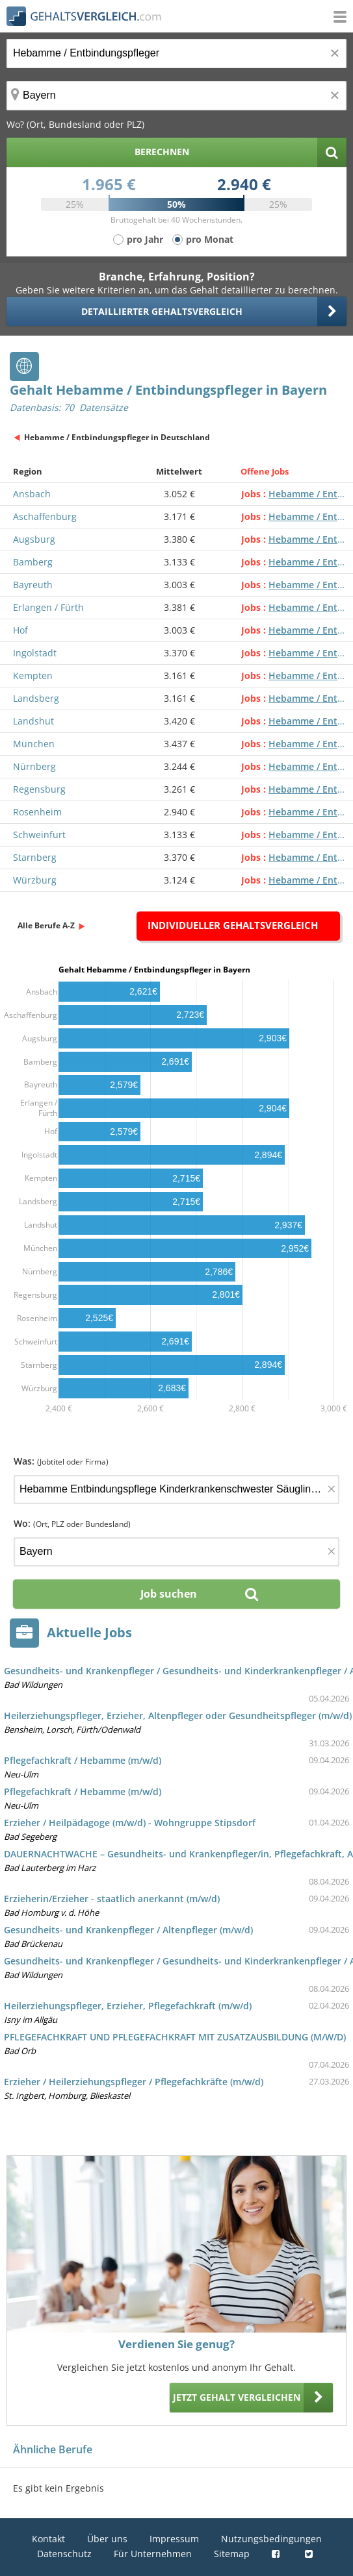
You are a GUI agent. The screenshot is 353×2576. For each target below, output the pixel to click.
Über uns (107, 2539)
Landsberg (36, 698)
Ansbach (32, 494)
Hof (20, 630)
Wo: (72, 1523)
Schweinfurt (39, 834)
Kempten (33, 675)
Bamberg (33, 562)
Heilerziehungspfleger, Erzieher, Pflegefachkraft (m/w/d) (128, 2006)
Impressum (174, 2539)
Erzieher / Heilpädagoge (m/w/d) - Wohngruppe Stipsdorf (129, 1822)
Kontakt (48, 2539)
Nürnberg (34, 766)
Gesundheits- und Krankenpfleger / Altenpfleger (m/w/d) (128, 1930)
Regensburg (39, 789)
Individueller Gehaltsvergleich (233, 925)
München (34, 743)
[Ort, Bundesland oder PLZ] (176, 95)
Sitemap (232, 2553)
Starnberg (35, 857)
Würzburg (35, 880)
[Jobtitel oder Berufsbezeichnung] (176, 53)
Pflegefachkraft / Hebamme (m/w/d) (82, 1760)
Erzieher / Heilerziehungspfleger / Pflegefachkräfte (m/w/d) (133, 2081)
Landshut (33, 721)
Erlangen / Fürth (48, 607)
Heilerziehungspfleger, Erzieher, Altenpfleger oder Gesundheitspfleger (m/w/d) (178, 1715)
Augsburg (34, 539)
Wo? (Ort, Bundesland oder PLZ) (75, 124)
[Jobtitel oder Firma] (176, 1489)
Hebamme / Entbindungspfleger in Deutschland (117, 437)
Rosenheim (37, 812)
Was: (61, 1461)
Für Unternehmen (153, 2553)
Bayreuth (33, 584)
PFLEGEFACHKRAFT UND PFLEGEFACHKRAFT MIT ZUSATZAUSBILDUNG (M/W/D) (175, 2037)
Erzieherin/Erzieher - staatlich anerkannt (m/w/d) (112, 1898)
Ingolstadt (35, 653)
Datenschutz (64, 2553)
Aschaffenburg (45, 516)
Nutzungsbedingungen (271, 2539)
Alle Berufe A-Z (46, 925)
